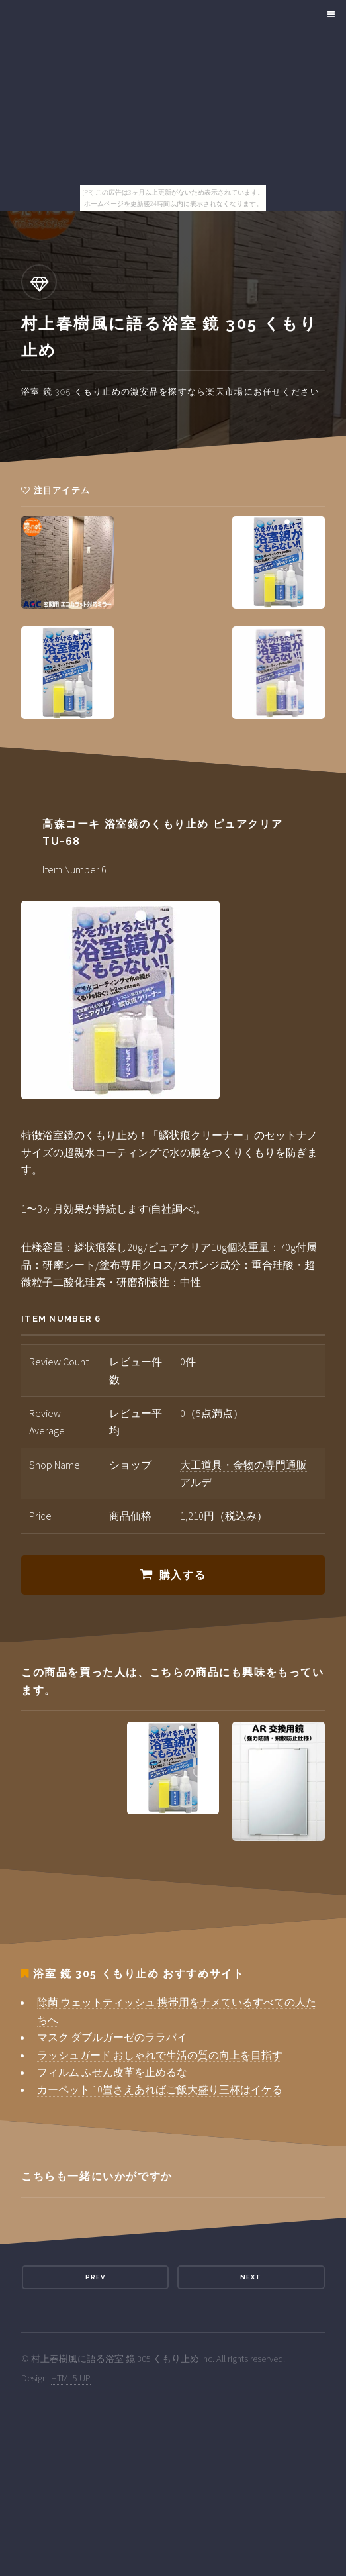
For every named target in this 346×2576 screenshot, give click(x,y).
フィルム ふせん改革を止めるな (112, 2072)
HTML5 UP (71, 2378)
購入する (182, 1575)
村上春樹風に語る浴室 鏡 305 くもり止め (115, 2359)
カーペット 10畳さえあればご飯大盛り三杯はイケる (159, 2089)
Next (250, 2277)
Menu (329, 14)
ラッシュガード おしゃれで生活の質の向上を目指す (159, 2054)
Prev (95, 2277)
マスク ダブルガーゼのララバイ (112, 2037)
